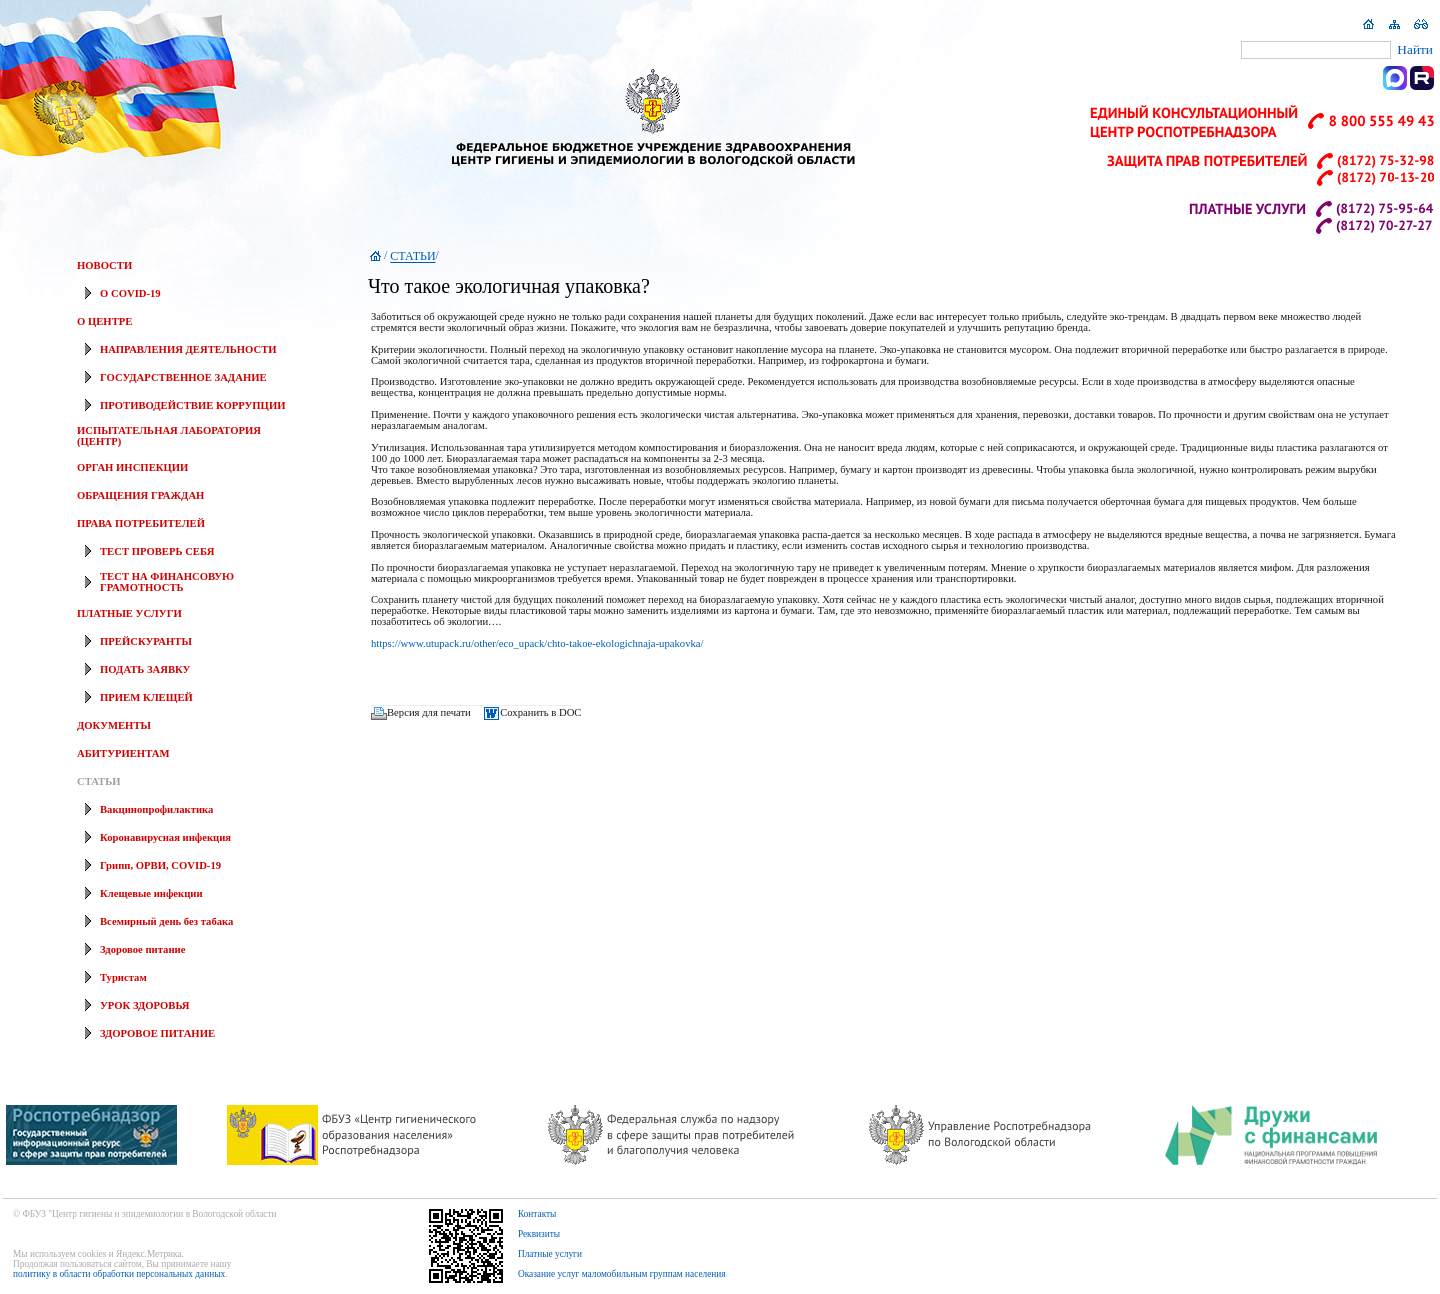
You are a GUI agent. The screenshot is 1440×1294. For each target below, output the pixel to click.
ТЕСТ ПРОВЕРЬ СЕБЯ (157, 551)
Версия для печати (429, 712)
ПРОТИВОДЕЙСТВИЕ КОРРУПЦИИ (192, 405)
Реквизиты (539, 1234)
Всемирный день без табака (166, 921)
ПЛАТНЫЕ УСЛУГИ (129, 613)
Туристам (123, 977)
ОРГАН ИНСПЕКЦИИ (132, 467)
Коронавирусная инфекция (165, 837)
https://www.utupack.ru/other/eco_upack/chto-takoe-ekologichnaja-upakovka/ (537, 643)
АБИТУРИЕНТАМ (123, 753)
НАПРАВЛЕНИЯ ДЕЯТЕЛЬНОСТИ (188, 349)
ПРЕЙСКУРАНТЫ (146, 641)
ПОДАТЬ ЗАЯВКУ (145, 669)
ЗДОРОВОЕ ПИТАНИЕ (157, 1033)
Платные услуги (550, 1254)
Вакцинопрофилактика (156, 809)
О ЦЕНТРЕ (104, 321)
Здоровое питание (142, 949)
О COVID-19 (130, 293)
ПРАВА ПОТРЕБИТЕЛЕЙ (141, 523)
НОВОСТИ (104, 265)
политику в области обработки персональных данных (119, 1274)
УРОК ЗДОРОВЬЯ (145, 1005)
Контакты (537, 1214)
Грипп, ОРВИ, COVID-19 (160, 865)
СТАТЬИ (98, 781)
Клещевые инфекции (151, 893)
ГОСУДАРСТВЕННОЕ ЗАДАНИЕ (183, 377)
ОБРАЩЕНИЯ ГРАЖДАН (140, 495)
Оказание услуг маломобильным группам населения (622, 1274)
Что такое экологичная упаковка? (509, 286)
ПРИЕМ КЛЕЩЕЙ (146, 697)
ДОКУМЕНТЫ (114, 725)
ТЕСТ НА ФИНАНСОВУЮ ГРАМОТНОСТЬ (167, 582)
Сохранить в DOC (540, 712)
